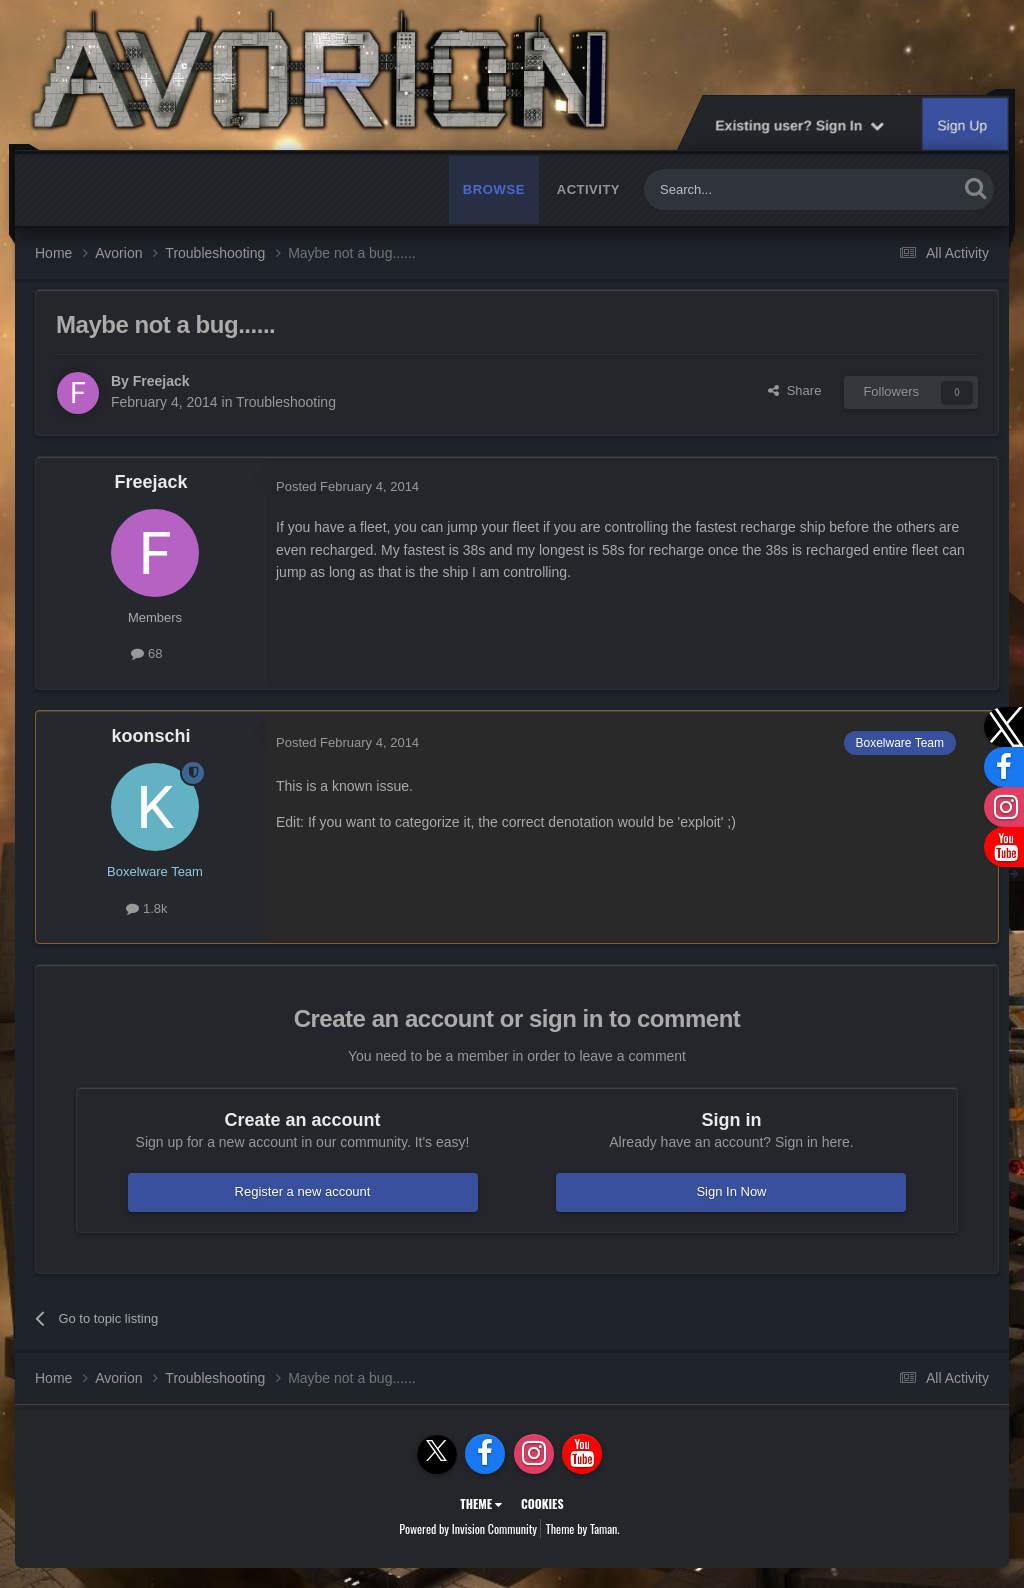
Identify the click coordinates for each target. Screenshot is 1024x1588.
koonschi (150, 736)
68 (146, 653)
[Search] (754, 189)
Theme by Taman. (583, 1528)
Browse (494, 189)
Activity (588, 189)
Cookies (542, 1503)
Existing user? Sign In (799, 125)
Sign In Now (731, 1191)
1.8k (146, 908)
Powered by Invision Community (468, 1528)
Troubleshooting (286, 402)
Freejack (161, 381)
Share (794, 390)
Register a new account (303, 1191)
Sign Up (963, 125)
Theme (481, 1503)
